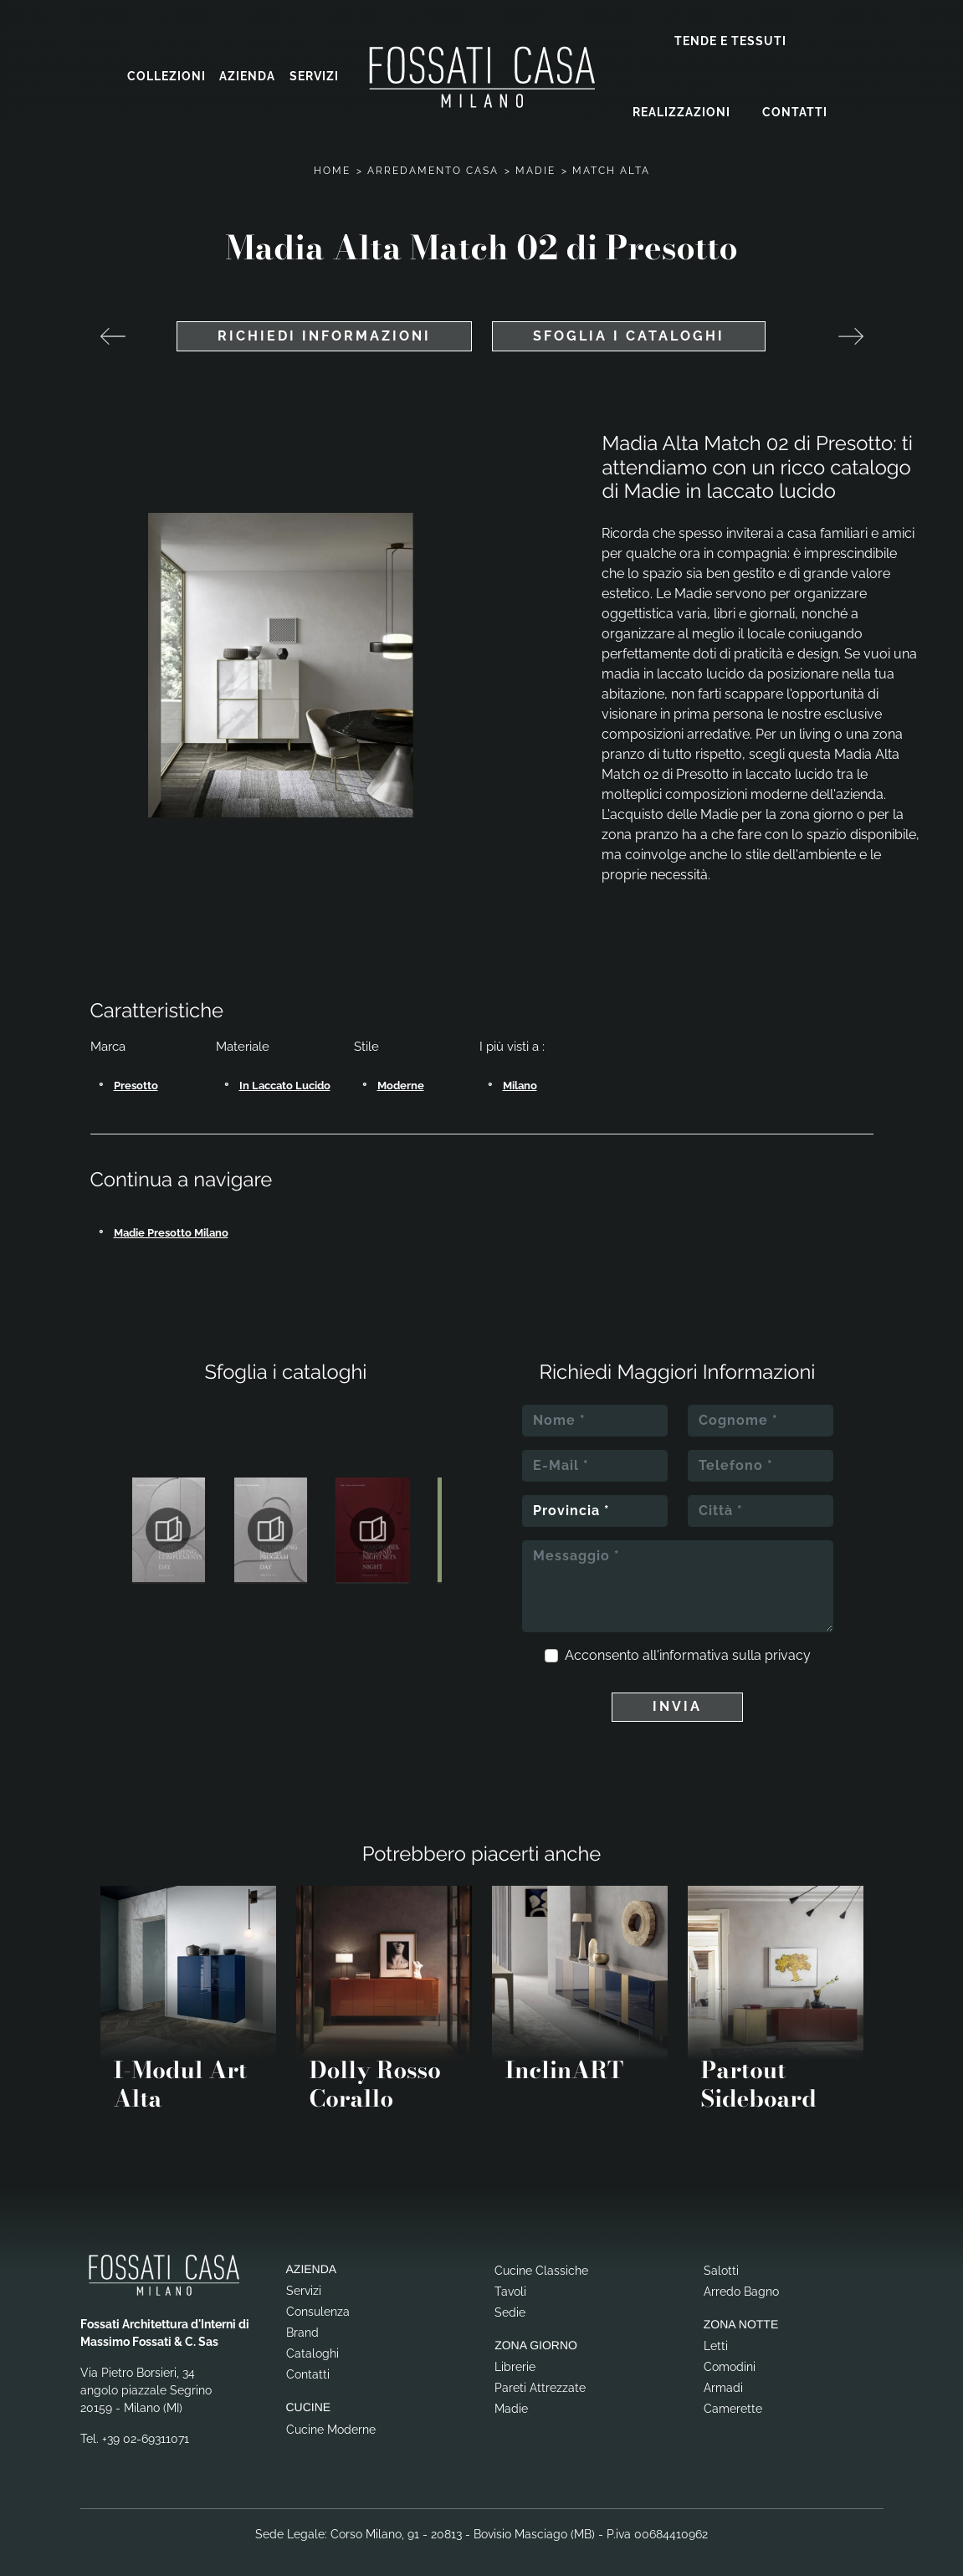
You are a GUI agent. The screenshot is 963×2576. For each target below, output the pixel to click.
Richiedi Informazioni (324, 325)
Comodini (730, 2356)
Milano (520, 1074)
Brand (302, 2321)
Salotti (721, 2259)
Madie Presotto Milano (171, 1221)
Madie (535, 160)
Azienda (247, 71)
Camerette (733, 2397)
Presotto (136, 1074)
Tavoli (510, 2280)
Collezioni (166, 71)
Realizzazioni (681, 106)
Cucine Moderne (331, 2418)
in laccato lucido (284, 1074)
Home (332, 160)
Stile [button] (366, 1035)
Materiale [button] (242, 1035)
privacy (788, 1644)
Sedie (509, 2300)
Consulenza (318, 2300)
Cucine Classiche (541, 2259)
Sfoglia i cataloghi (629, 325)
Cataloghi (312, 2342)
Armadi (723, 2377)
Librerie (514, 2356)
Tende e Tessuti (730, 35)
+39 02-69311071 (145, 2428)
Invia (677, 1695)
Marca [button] (107, 1035)
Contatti (794, 106)
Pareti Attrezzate (540, 2377)
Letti (716, 2335)
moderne (400, 1074)
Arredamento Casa (433, 160)
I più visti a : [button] (512, 1035)
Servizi (314, 71)
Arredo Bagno (741, 2280)
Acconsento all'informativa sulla (688, 1644)
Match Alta (611, 160)
